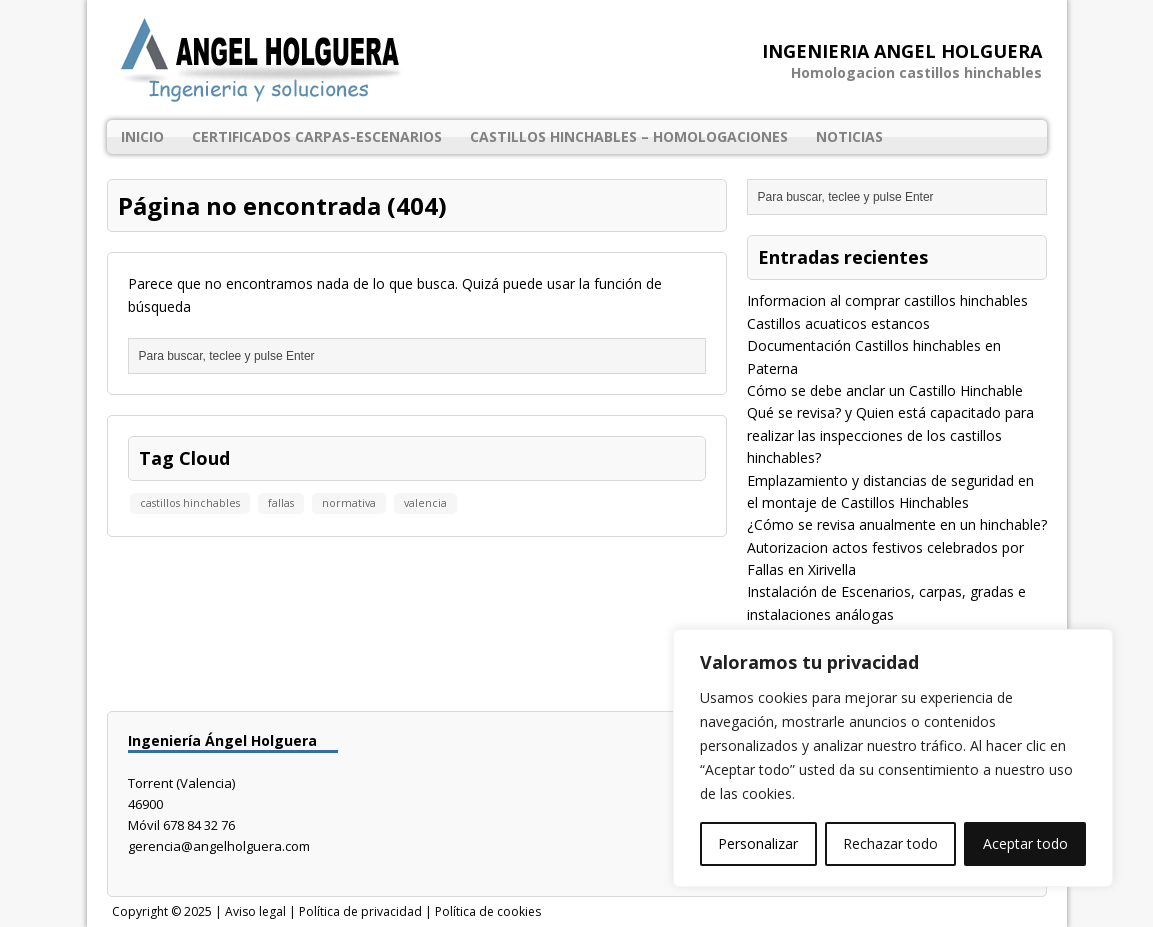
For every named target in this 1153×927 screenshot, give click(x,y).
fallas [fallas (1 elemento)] (281, 503)
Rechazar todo (890, 843)
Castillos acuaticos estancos (838, 323)
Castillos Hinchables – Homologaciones (629, 136)
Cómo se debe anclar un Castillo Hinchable (885, 390)
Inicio (142, 136)
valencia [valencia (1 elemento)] (425, 503)
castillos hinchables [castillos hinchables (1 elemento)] (190, 503)
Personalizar (758, 843)
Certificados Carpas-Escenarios (317, 136)
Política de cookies (488, 911)
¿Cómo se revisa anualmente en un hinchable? (897, 524)
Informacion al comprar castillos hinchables (887, 300)
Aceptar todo (1025, 843)
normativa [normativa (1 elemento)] (349, 503)
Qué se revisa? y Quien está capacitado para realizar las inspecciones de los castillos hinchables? (890, 435)
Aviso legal (255, 911)
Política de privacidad (360, 911)
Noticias (849, 136)
